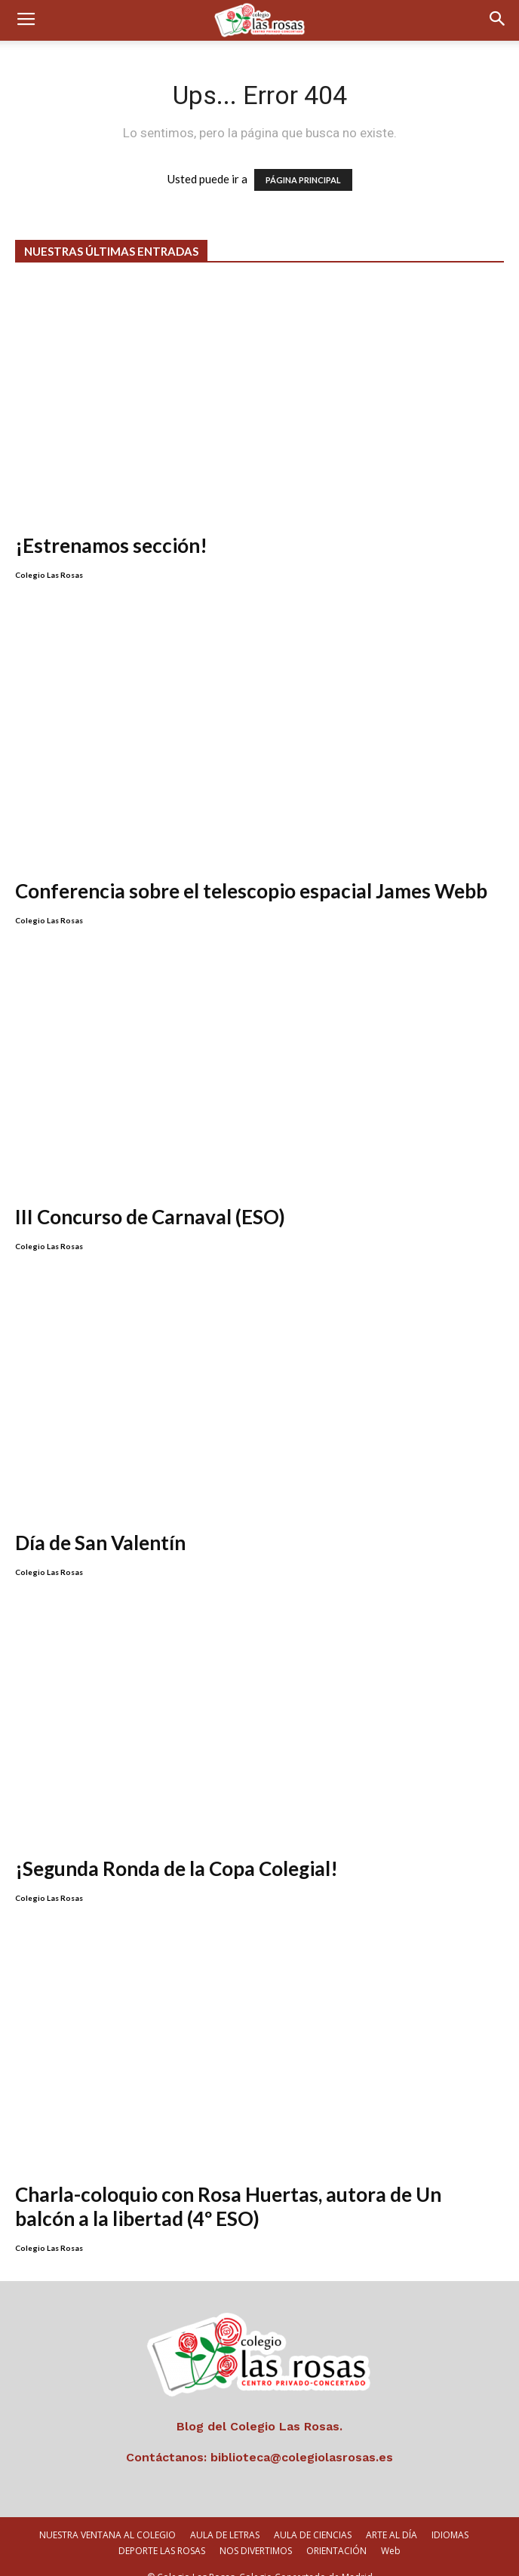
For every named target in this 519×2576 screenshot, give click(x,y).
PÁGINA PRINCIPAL (303, 180)
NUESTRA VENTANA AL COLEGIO (107, 2515)
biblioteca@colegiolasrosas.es (301, 2437)
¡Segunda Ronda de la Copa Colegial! (176, 1849)
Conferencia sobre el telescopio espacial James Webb (251, 871)
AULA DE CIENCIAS (313, 2515)
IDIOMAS (449, 2515)
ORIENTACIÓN (336, 2531)
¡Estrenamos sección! (111, 545)
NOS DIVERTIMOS (256, 2531)
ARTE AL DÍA (391, 2515)
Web (391, 2531)
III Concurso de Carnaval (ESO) (150, 1197)
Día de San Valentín (100, 1523)
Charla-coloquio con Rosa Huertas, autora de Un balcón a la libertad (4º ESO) (228, 2187)
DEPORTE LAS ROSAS (161, 2531)
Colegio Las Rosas (49, 574)
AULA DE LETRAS (225, 2515)
